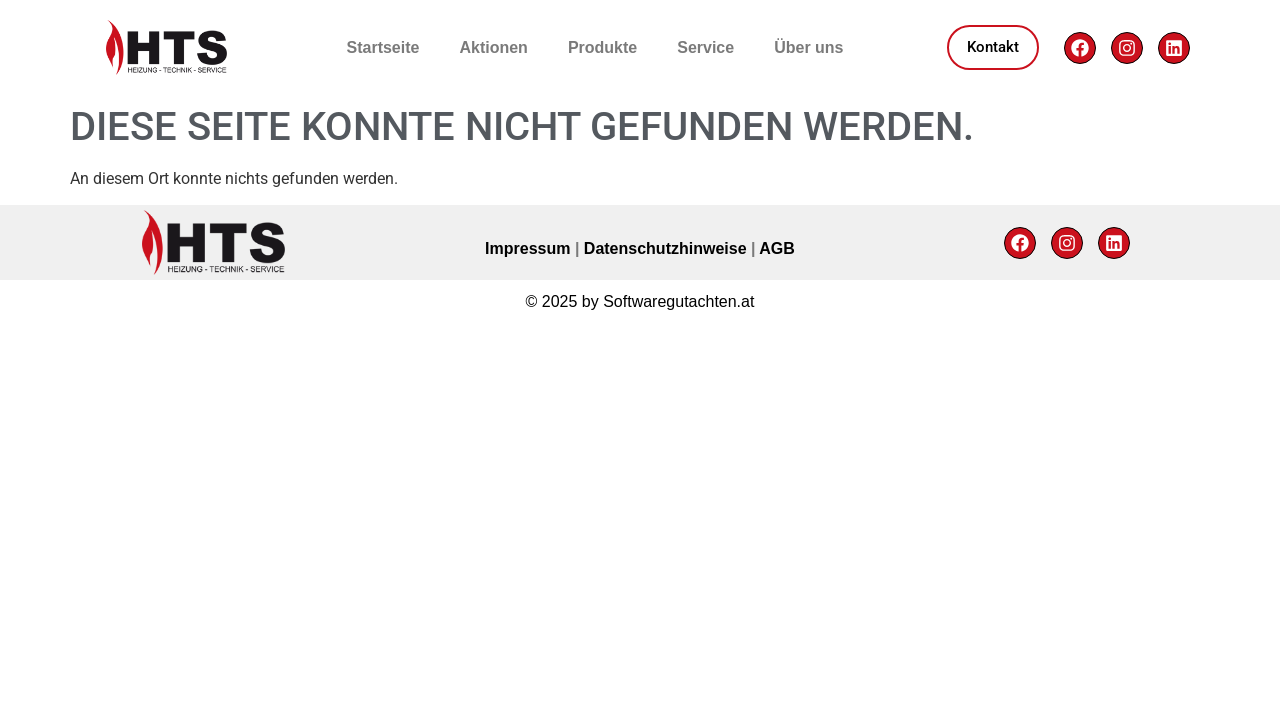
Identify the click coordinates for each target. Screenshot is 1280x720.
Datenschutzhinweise (667, 248)
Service (705, 47)
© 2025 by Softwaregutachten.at (640, 301)
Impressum (530, 248)
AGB (777, 248)
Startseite (383, 47)
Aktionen (493, 47)
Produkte (602, 47)
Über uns (808, 47)
